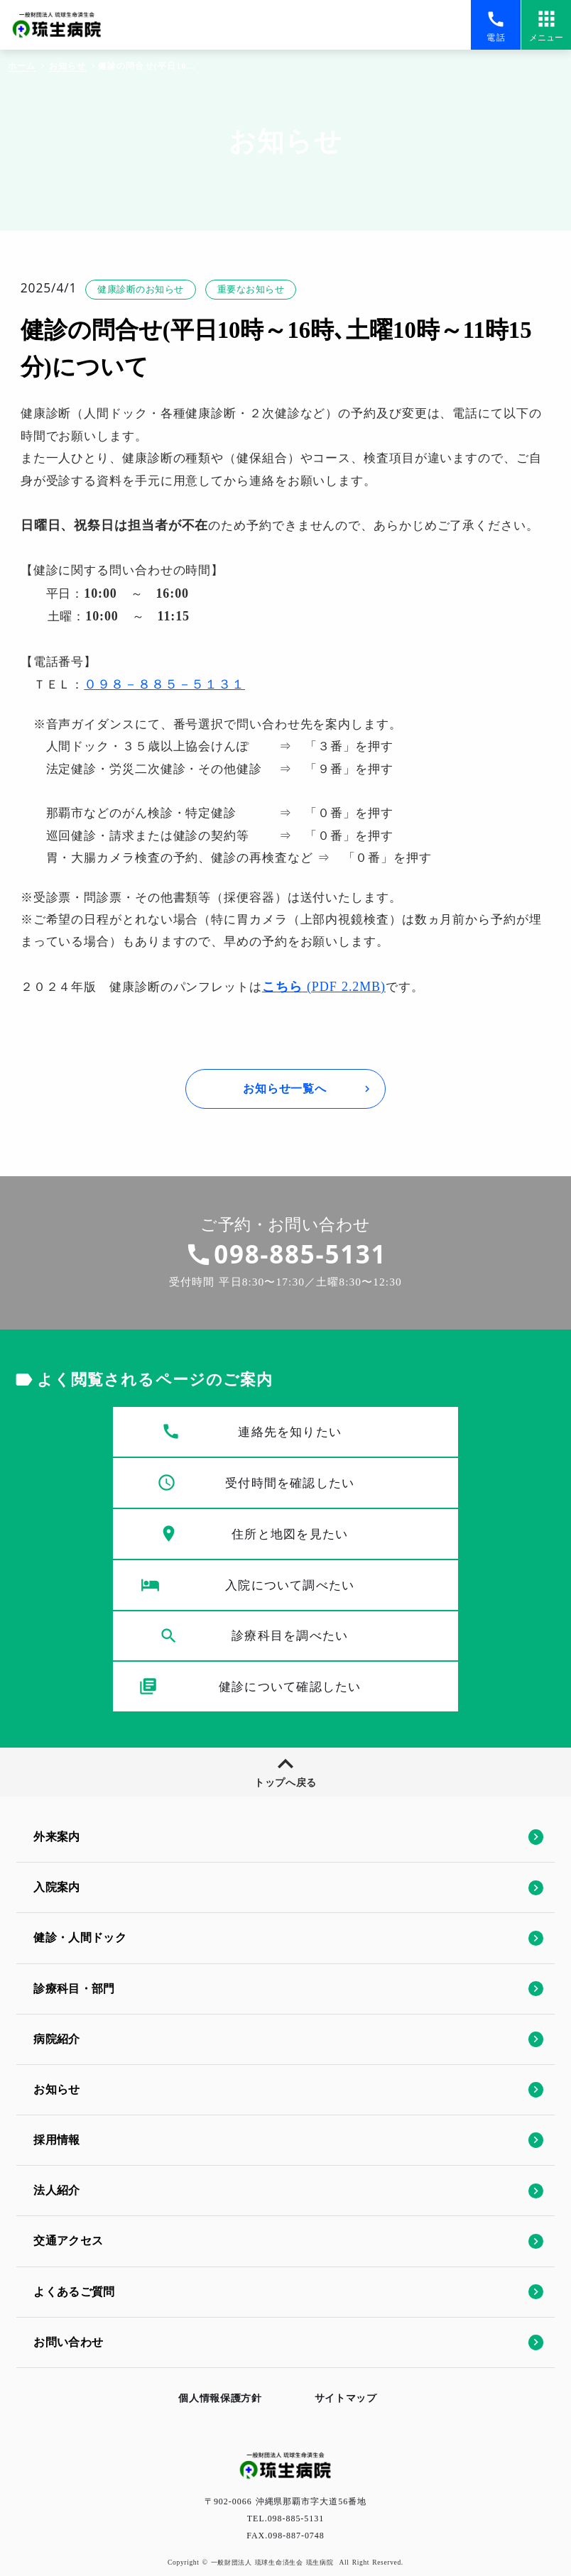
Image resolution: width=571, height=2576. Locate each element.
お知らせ (67, 67)
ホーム (21, 67)
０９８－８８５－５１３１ (170, 752)
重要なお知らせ (270, 322)
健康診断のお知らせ (151, 322)
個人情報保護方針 (211, 2389)
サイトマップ (355, 2389)
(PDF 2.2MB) (339, 1063)
